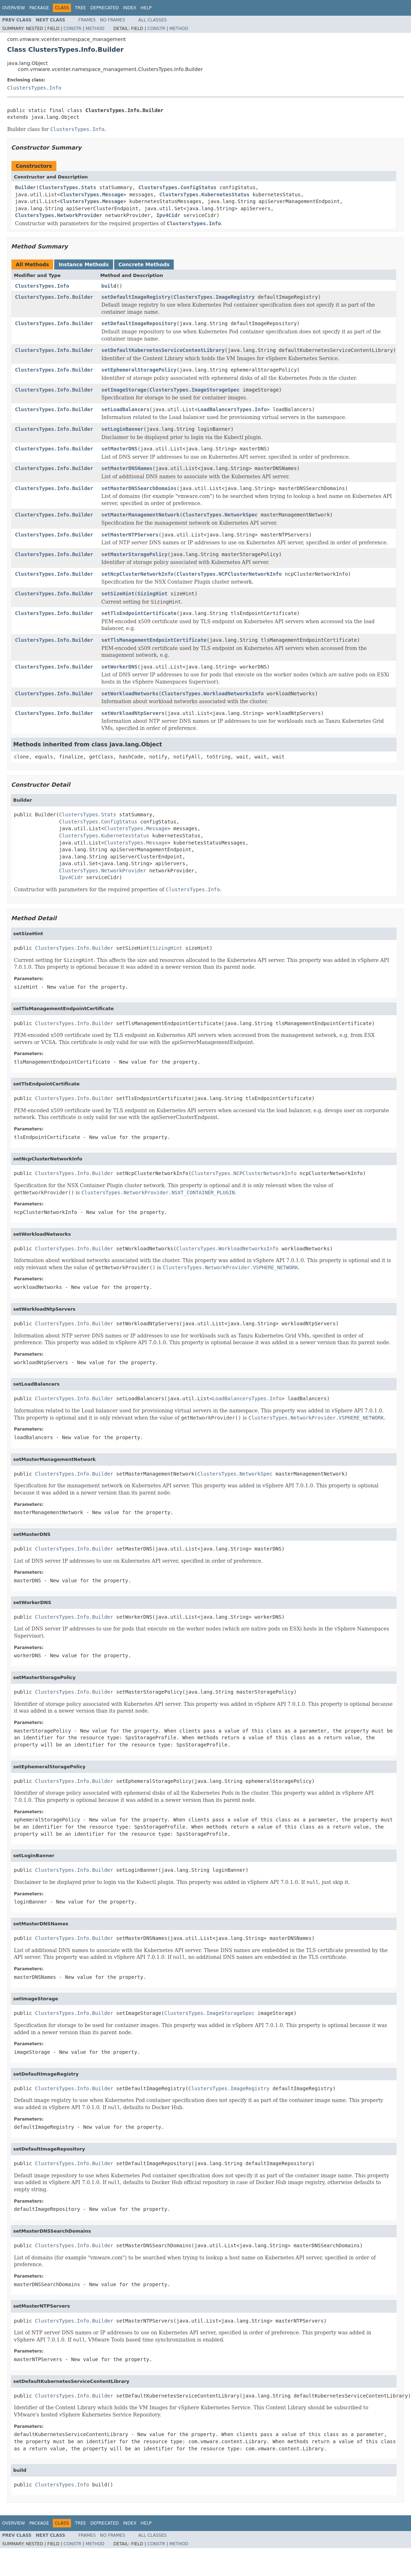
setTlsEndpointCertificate (139, 613)
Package (39, 7)
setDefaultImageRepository (139, 323)
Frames (87, 19)
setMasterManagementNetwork (140, 515)
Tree (80, 7)
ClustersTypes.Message (91, 194)
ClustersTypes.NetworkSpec (220, 515)
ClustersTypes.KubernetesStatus (204, 194)
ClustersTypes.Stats (67, 187)
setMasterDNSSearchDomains (139, 488)
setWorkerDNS (119, 667)
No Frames (112, 19)
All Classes (152, 19)
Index (130, 7)
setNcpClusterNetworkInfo (137, 574)
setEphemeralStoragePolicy (139, 370)
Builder (25, 187)
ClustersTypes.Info (34, 88)
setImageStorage (123, 390)
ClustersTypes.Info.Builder (54, 297)
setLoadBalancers (125, 409)
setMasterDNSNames (126, 468)
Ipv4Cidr (168, 215)
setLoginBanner (122, 429)
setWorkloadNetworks (129, 693)
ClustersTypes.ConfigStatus (177, 187)
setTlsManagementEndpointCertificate (154, 640)
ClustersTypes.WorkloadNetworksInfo (213, 693)
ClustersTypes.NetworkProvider (58, 215)
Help (146, 7)
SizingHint (152, 593)
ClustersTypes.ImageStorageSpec (194, 390)
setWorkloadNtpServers (132, 713)
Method (95, 28)
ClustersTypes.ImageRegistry (214, 297)
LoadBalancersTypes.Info (232, 409)
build (108, 286)
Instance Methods (83, 264)
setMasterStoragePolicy (134, 554)
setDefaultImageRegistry (136, 297)
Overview (13, 7)
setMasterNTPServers (129, 535)
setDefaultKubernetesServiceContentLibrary (163, 350)
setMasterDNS (119, 449)
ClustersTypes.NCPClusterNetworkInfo (229, 574)
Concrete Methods (144, 264)
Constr (72, 28)
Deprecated (104, 7)
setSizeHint (118, 593)
